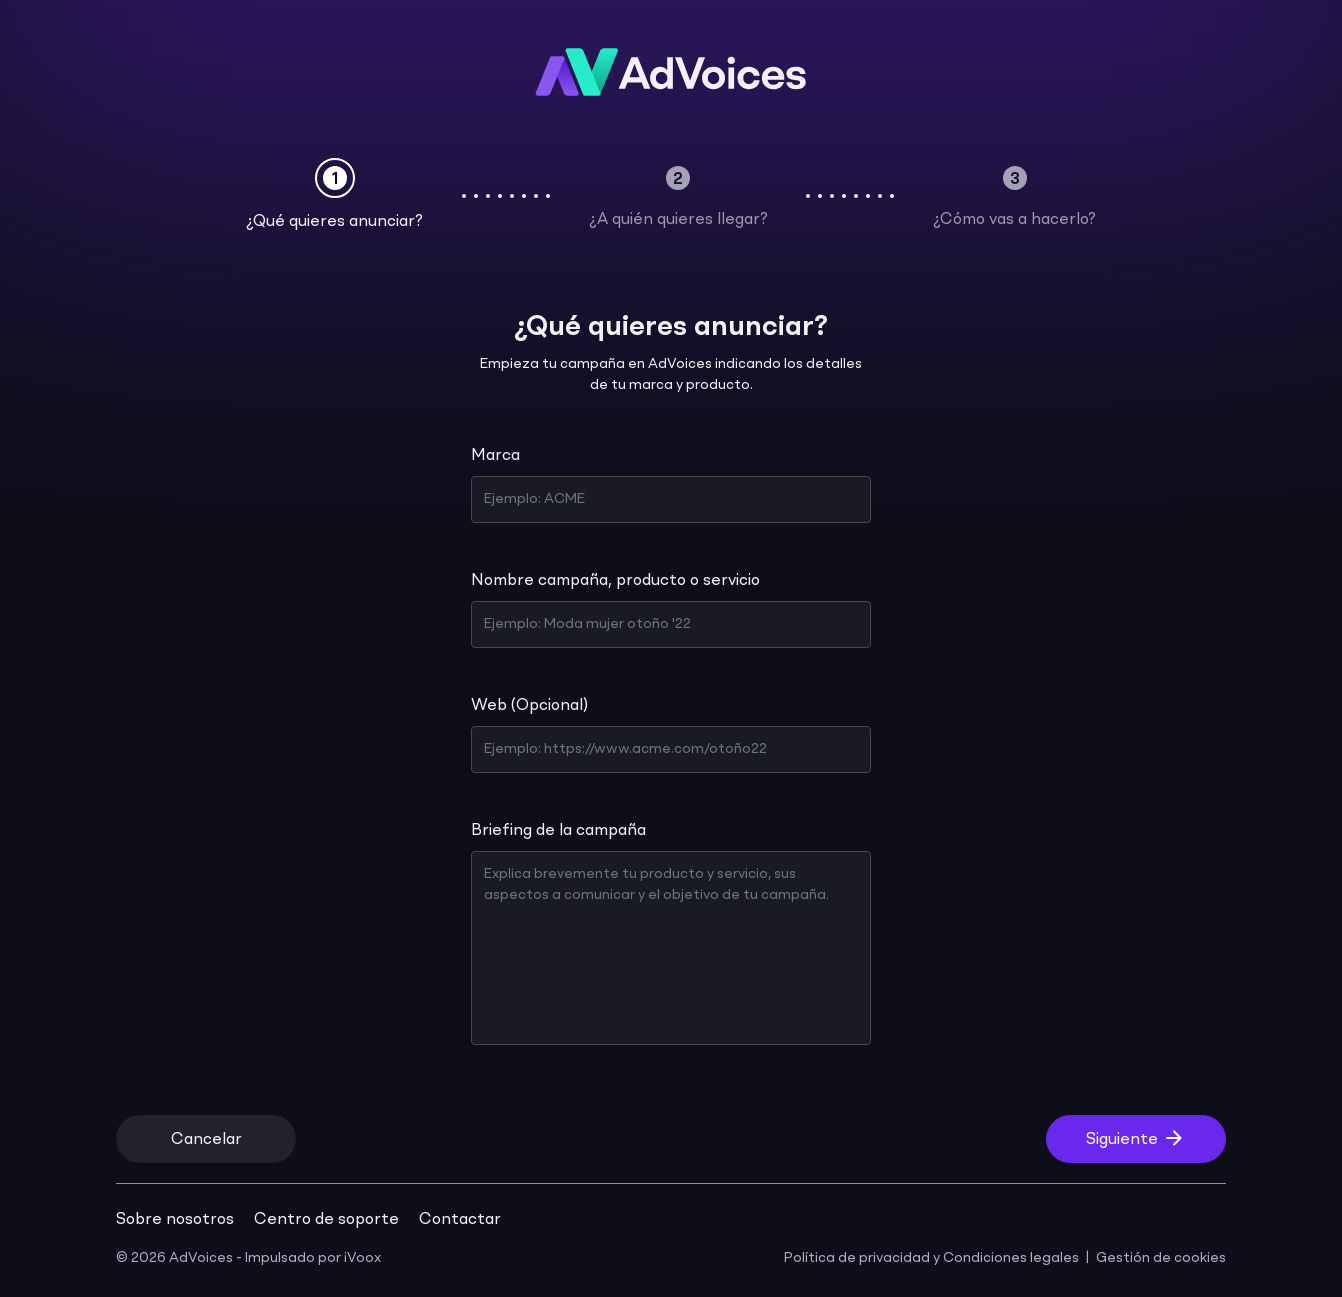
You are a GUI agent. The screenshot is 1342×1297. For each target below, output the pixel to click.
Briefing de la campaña (558, 831)
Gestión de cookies (1161, 1258)
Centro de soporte (326, 1220)
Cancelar (206, 1140)
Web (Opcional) (529, 706)
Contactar (460, 1220)
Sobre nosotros (175, 1220)
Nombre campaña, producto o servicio (615, 581)
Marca (495, 456)
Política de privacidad (857, 1258)
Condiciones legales (1011, 1258)
